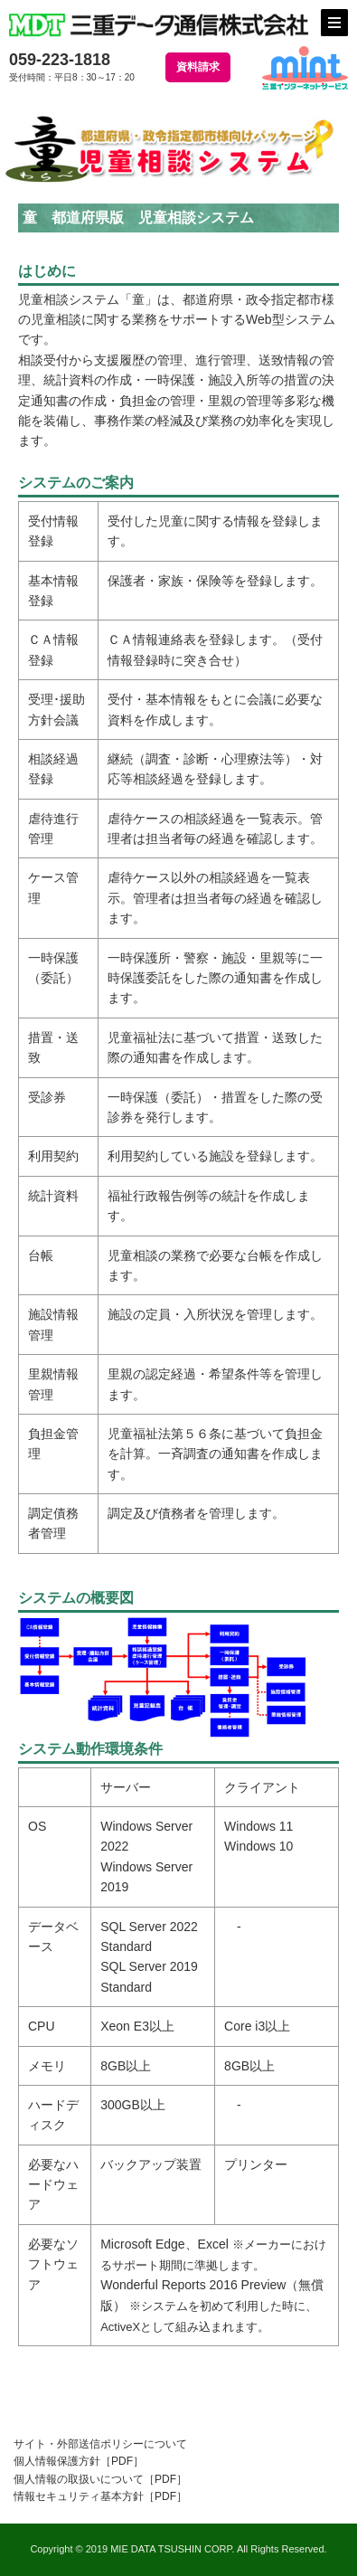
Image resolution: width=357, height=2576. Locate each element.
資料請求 (198, 67)
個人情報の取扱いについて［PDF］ (100, 2479)
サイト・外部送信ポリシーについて (100, 2444)
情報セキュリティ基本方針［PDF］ (100, 2496)
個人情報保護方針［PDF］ (79, 2461)
